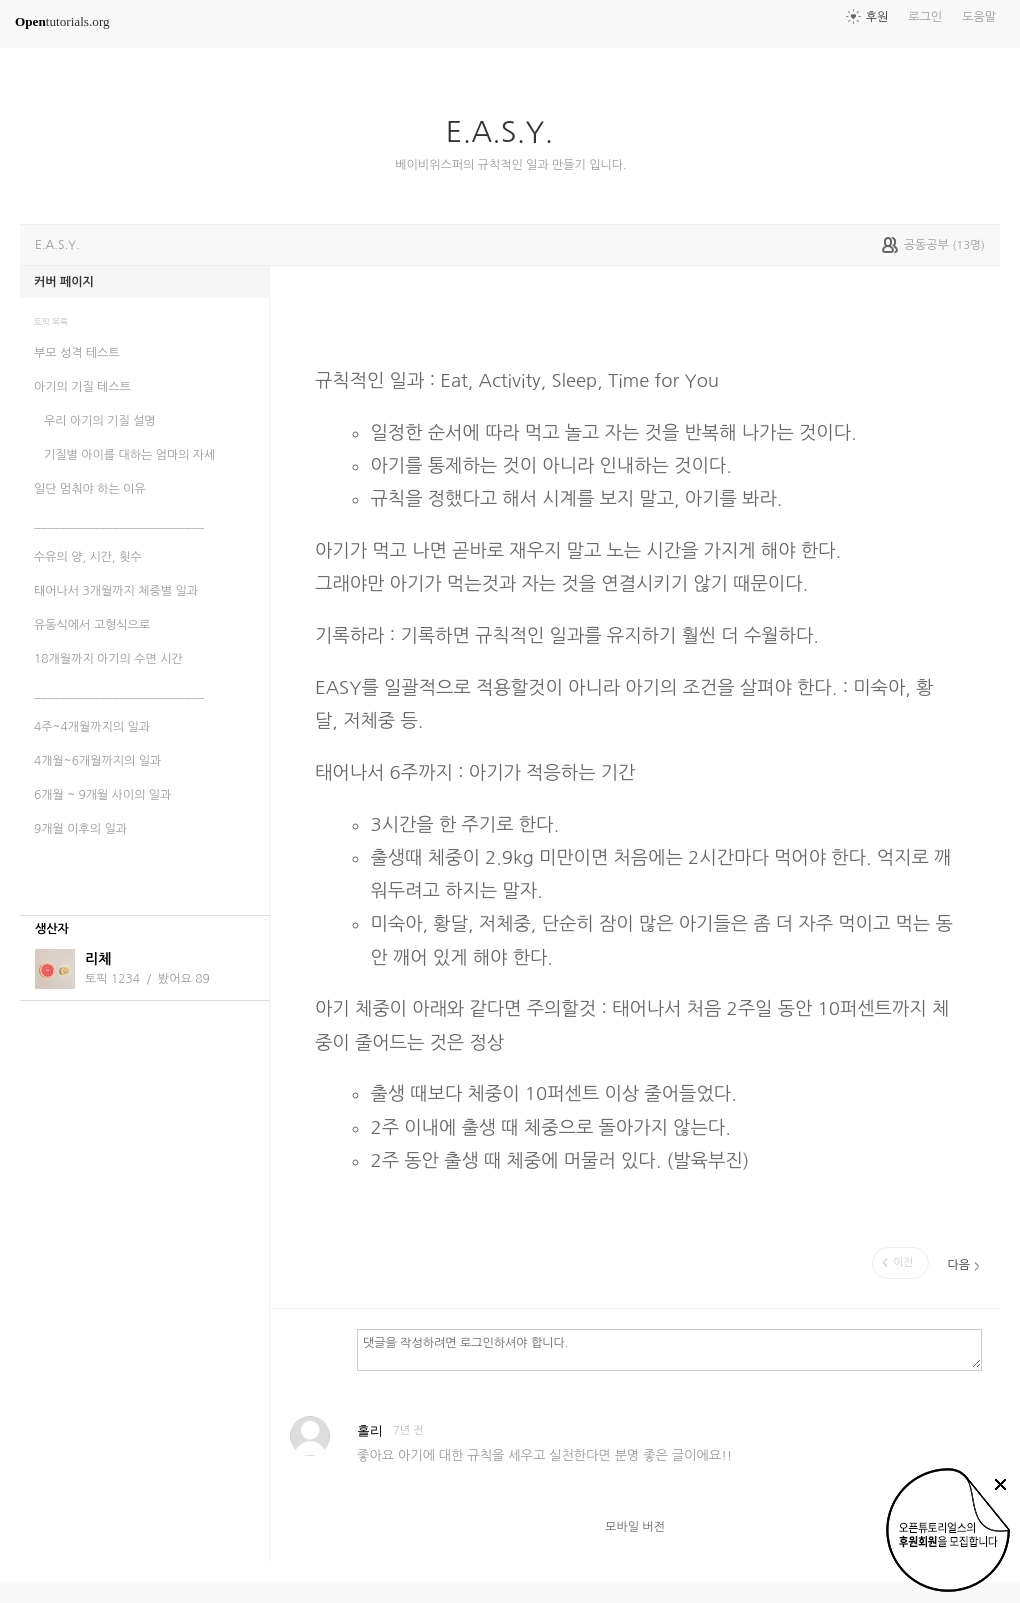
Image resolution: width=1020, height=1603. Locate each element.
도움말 (979, 17)
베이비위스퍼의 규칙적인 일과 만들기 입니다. (510, 165)
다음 (958, 1265)
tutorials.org (62, 21)
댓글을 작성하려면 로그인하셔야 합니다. (669, 1349)
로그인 (925, 17)
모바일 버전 (635, 1527)
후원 (877, 17)
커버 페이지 (64, 282)
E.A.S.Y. (507, 132)
